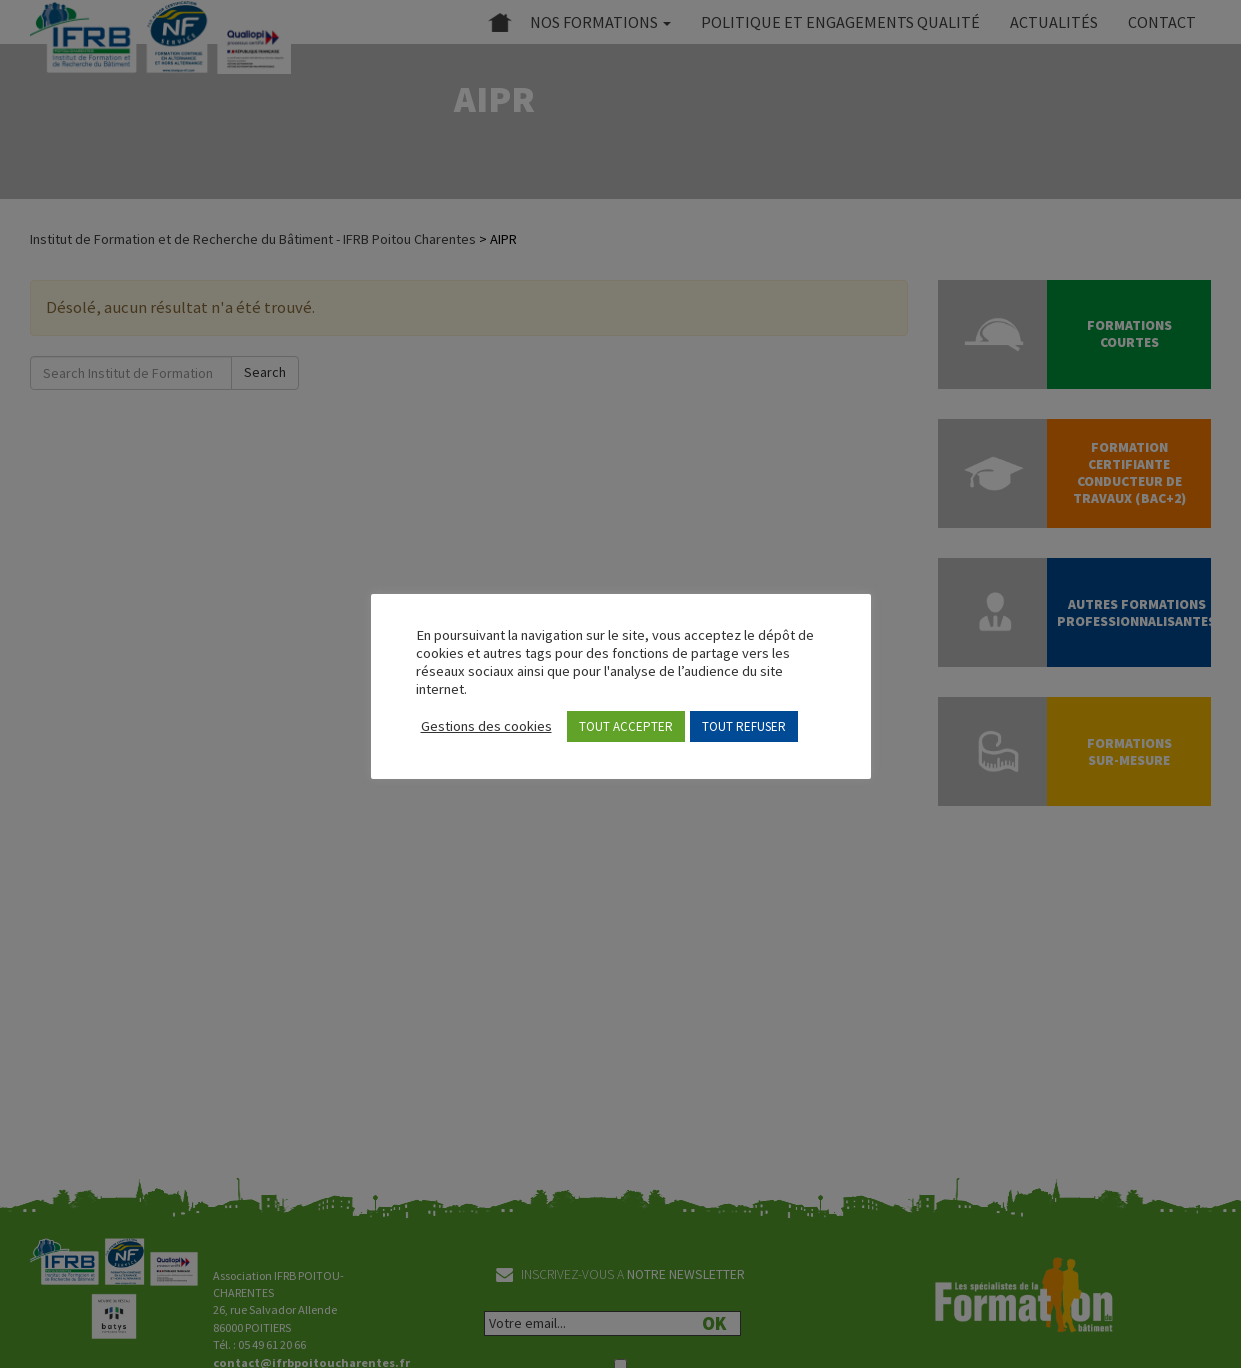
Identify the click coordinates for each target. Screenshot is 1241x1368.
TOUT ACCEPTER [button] (626, 726)
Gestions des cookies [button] (486, 726)
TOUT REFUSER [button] (744, 726)
